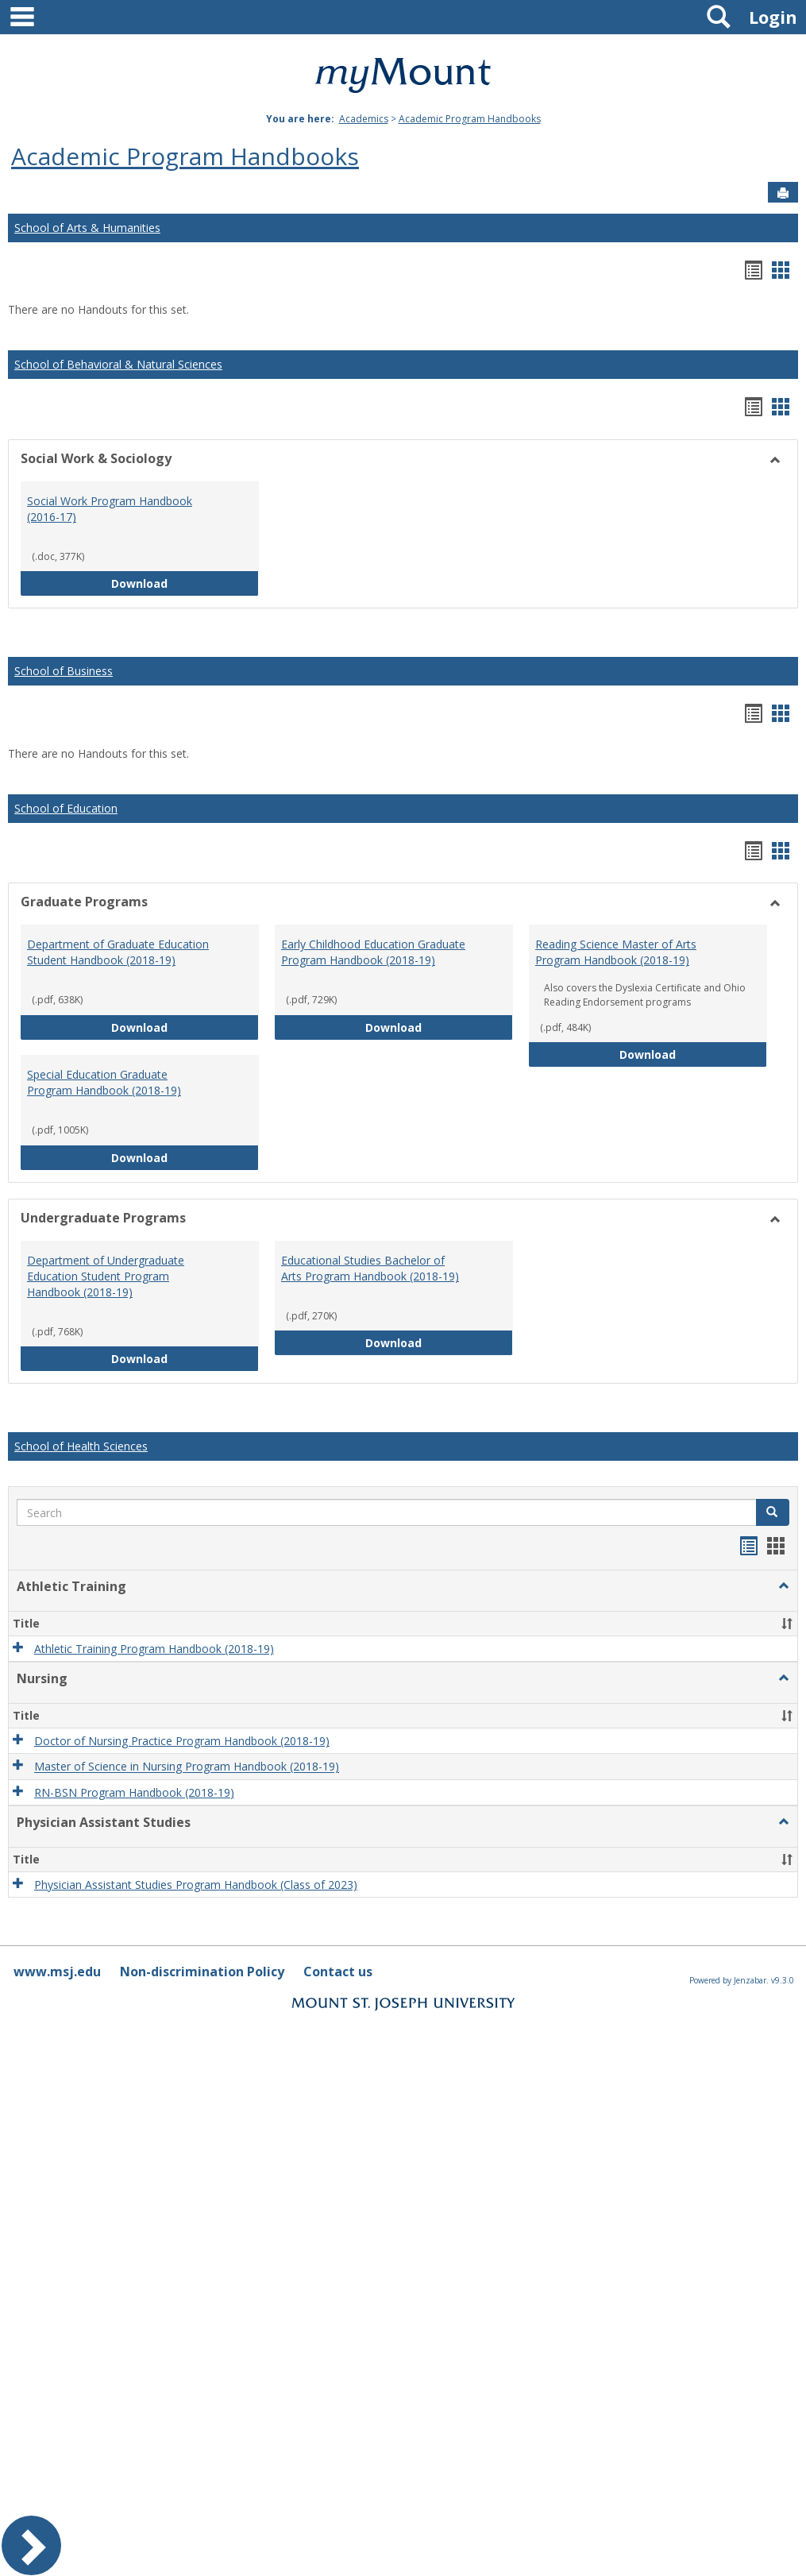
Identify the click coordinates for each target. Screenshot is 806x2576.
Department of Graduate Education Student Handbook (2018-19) (118, 952)
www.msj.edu (57, 1971)
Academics (363, 119)
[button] (772, 1512)
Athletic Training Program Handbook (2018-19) (154, 1648)
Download (185, 582)
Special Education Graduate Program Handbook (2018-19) (104, 1082)
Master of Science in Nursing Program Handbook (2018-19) (186, 1767)
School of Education (66, 808)
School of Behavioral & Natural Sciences (118, 364)
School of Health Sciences (81, 1446)
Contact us (337, 1971)
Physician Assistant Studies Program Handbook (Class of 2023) (195, 1884)
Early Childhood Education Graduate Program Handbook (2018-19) (373, 952)
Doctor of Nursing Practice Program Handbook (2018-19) (182, 1740)
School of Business (63, 670)
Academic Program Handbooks (470, 119)
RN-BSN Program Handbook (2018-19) (134, 1792)
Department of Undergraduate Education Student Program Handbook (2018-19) (105, 1276)
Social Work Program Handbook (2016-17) (109, 508)
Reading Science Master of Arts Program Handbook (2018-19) (615, 952)
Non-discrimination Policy (202, 1971)
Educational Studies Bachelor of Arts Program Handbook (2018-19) (370, 1268)
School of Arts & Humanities (87, 227)
